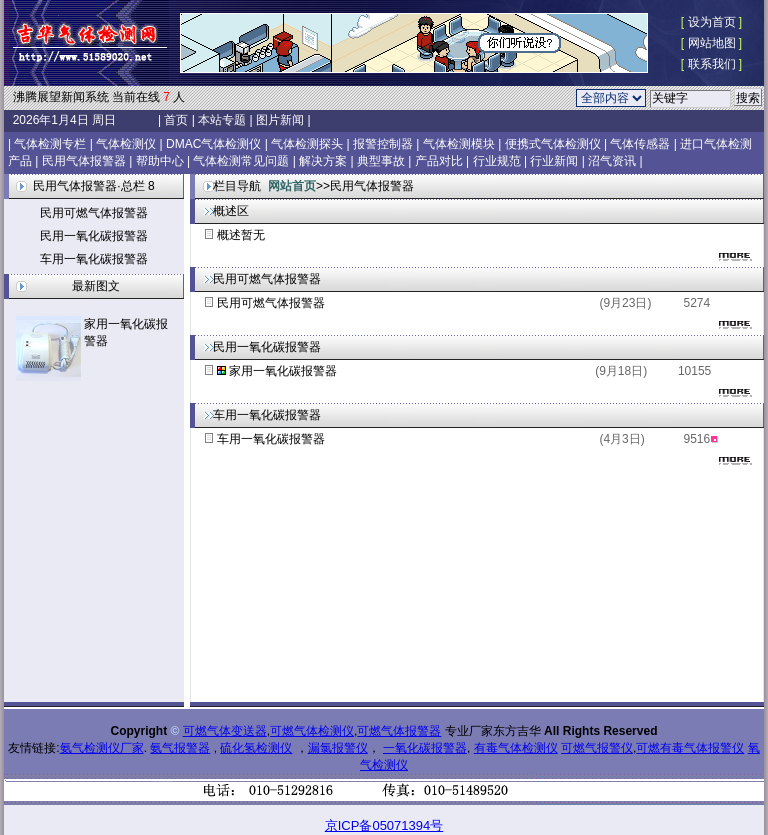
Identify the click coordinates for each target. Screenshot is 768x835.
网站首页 (292, 186)
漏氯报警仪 (338, 748)
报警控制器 (383, 144)
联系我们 (712, 64)
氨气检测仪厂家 (102, 748)
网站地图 (712, 43)
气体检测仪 (126, 144)
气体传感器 (640, 144)
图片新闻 (280, 120)
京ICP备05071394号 (384, 825)
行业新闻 (554, 161)
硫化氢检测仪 (256, 748)
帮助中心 (160, 161)
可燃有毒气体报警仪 (690, 748)
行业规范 (497, 161)
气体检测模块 (459, 144)
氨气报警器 (180, 748)
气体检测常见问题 (241, 161)
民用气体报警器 (84, 161)
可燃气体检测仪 (312, 731)
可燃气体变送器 (225, 731)
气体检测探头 (307, 144)
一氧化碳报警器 (425, 748)
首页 (176, 120)
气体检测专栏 (50, 144)
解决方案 (323, 161)
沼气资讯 (612, 161)
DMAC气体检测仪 (213, 144)
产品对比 (439, 161)
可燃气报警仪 (597, 748)
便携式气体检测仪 (553, 144)
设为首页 (712, 22)
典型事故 (381, 161)
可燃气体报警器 (399, 731)
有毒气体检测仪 (516, 748)
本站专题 (222, 120)
